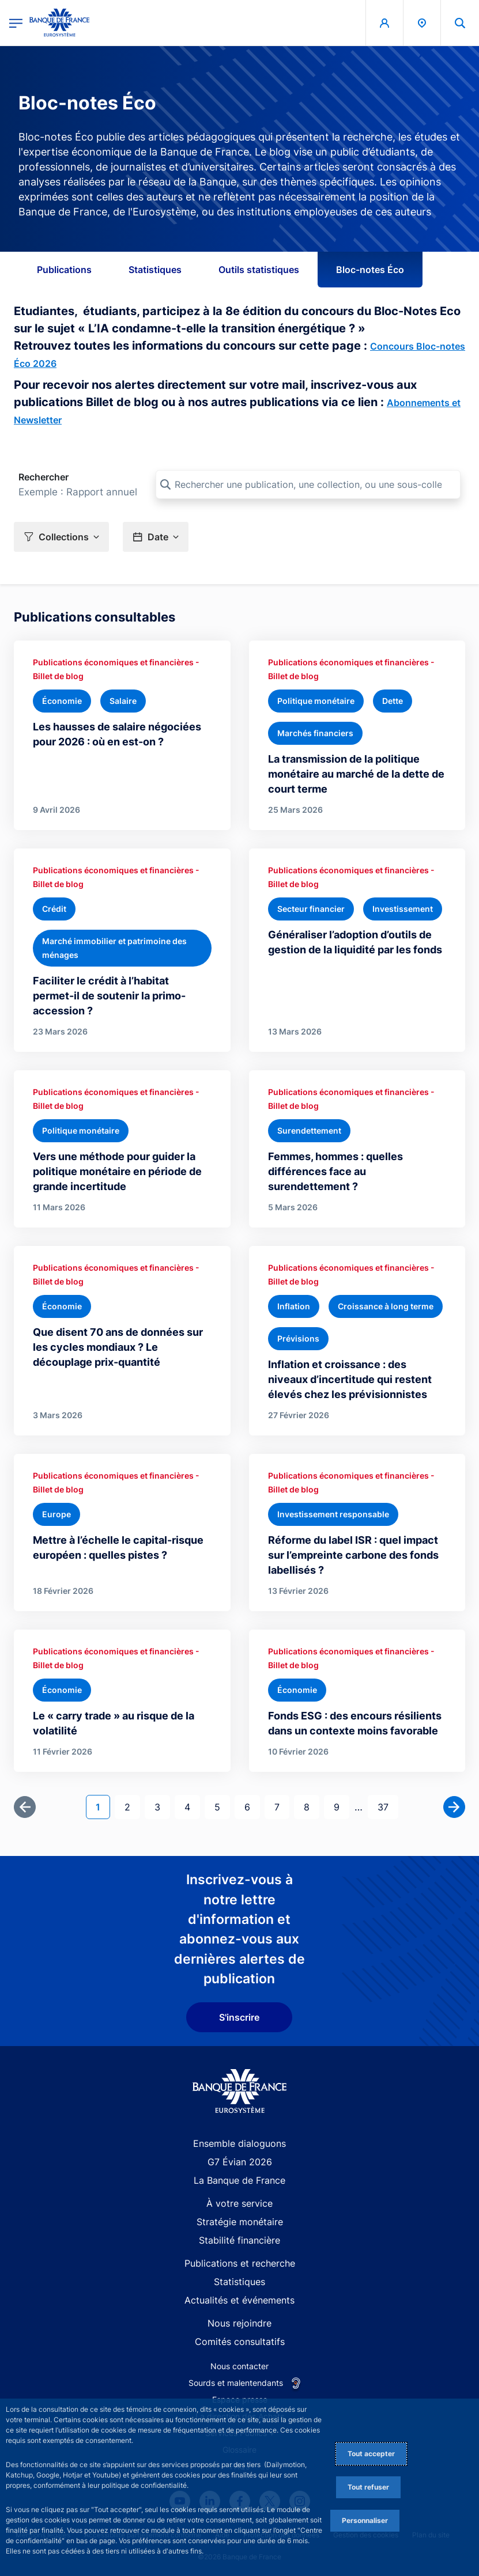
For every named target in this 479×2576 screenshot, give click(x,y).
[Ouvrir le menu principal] (15, 23)
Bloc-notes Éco (370, 269)
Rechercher (43, 477)
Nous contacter (239, 2366)
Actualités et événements (239, 2300)
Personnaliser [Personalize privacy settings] (365, 2520)
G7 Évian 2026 (240, 2162)
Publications (64, 269)
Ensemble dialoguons (239, 2143)
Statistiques (155, 269)
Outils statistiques (258, 269)
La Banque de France (239, 2180)
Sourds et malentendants (235, 2383)
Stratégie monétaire (240, 2222)
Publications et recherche (239, 2263)
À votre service (239, 2203)
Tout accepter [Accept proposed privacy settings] (371, 2453)
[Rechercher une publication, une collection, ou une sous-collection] (308, 484)
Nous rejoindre (239, 2323)
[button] (61, 537)
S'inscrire (239, 2017)
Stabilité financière (239, 2240)
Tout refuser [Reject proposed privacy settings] (368, 2487)
